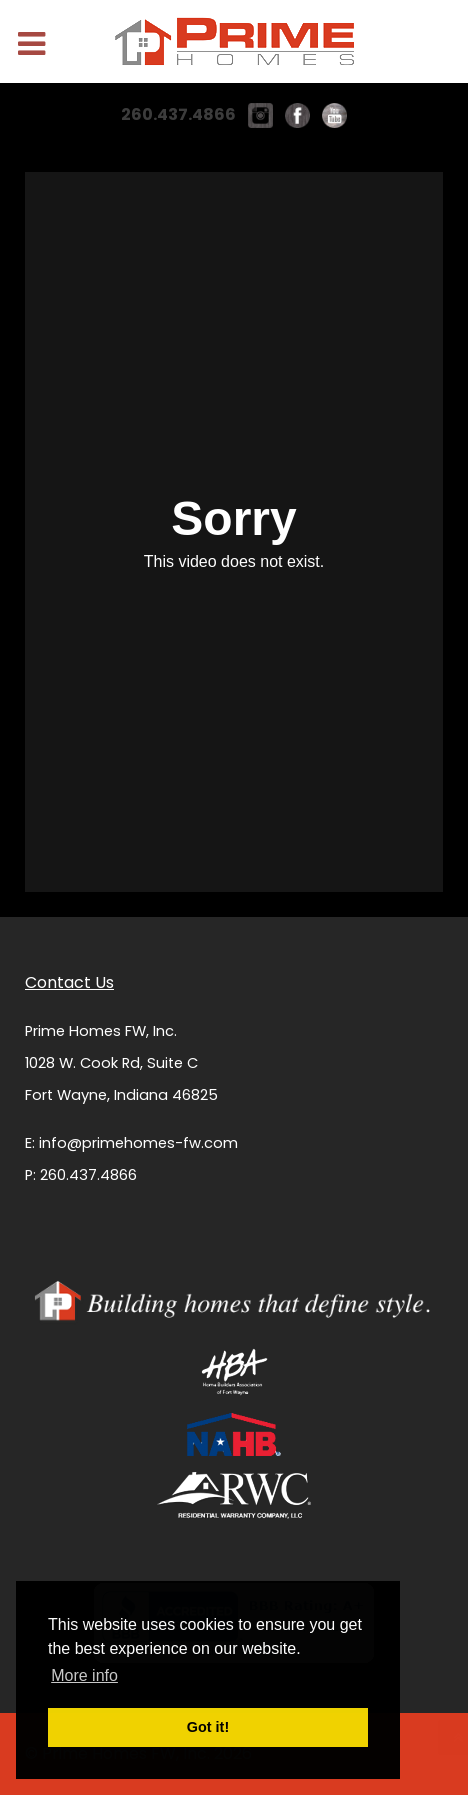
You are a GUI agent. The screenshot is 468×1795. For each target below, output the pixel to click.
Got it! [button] (208, 1727)
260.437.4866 (178, 114)
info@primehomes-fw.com (138, 1143)
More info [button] (84, 1675)
